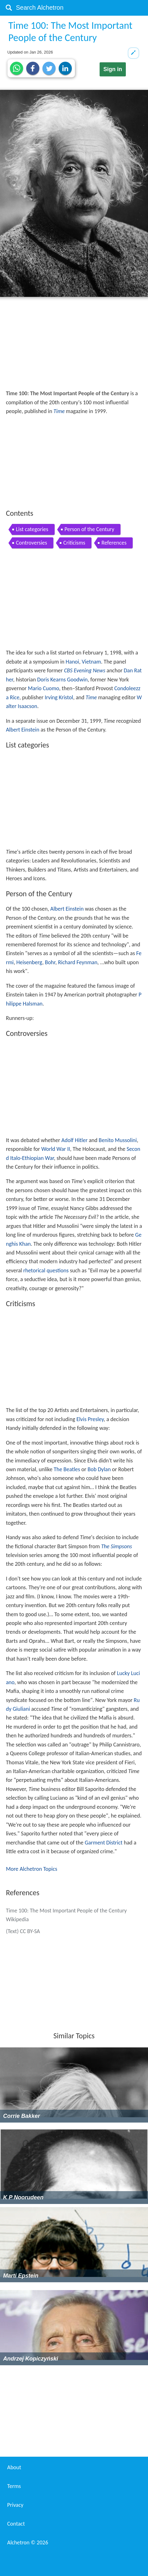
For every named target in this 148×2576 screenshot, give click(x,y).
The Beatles (67, 1469)
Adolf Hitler (75, 1140)
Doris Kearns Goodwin (62, 679)
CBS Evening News (84, 670)
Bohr (50, 962)
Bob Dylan (99, 1469)
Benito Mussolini (118, 1140)
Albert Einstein (22, 729)
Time (59, 411)
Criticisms (74, 542)
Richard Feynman (77, 962)
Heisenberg (29, 962)
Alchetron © (27, 2542)
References (113, 542)
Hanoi (72, 661)
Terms (14, 2486)
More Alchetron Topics (31, 1868)
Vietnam (91, 661)
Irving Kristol (59, 697)
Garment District (103, 1842)
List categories (32, 529)
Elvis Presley (90, 1419)
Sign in (112, 69)
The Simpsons (116, 1546)
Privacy (15, 2504)
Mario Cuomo (43, 688)
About (14, 2467)
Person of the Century (89, 529)
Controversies (31, 542)
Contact (16, 2523)
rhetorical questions (46, 1270)
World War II (55, 1149)
